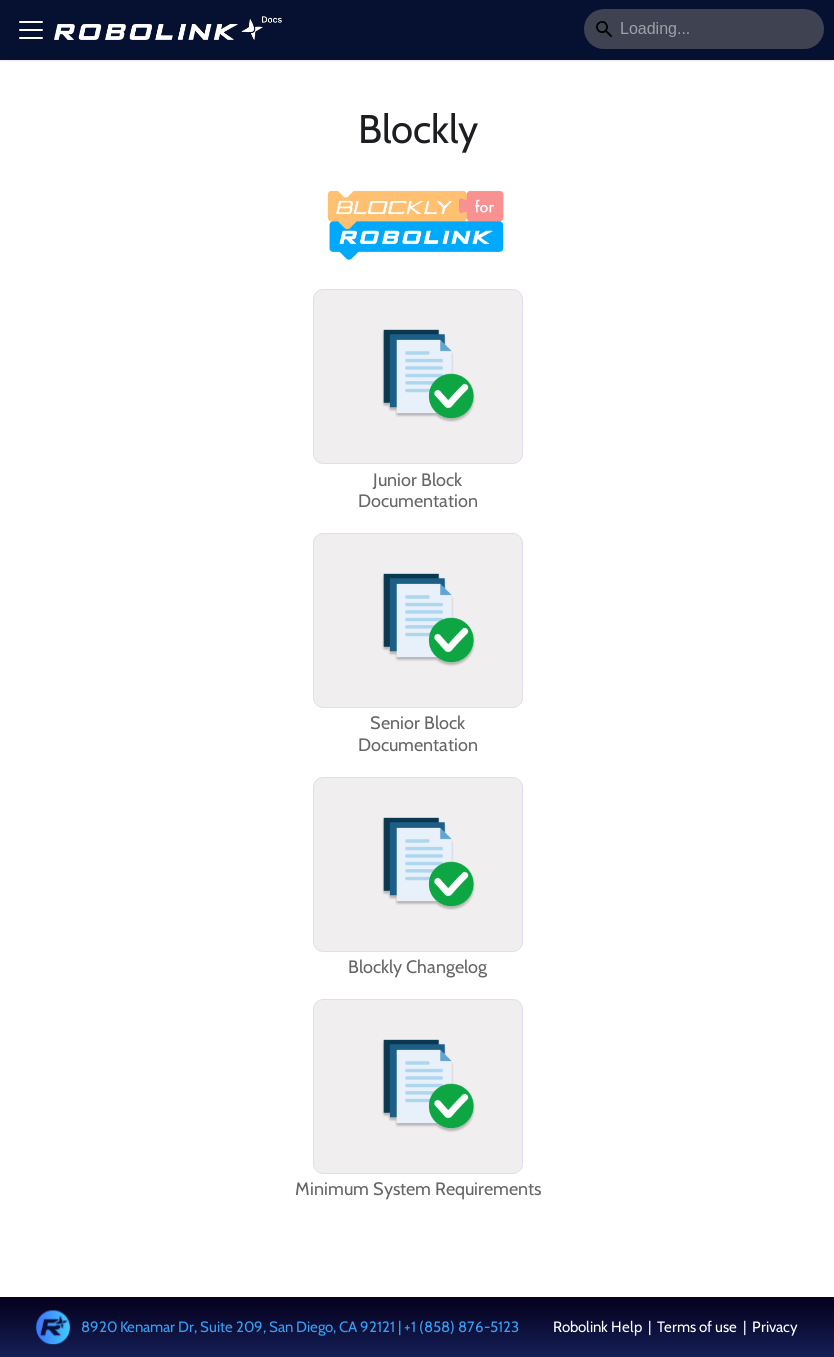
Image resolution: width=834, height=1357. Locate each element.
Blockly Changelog (417, 967)
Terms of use (697, 1327)
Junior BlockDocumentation (418, 491)
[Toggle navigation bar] (31, 30)
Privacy (773, 1327)
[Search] (704, 29)
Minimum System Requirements (418, 1189)
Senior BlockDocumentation (418, 734)
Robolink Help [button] (599, 1327)
